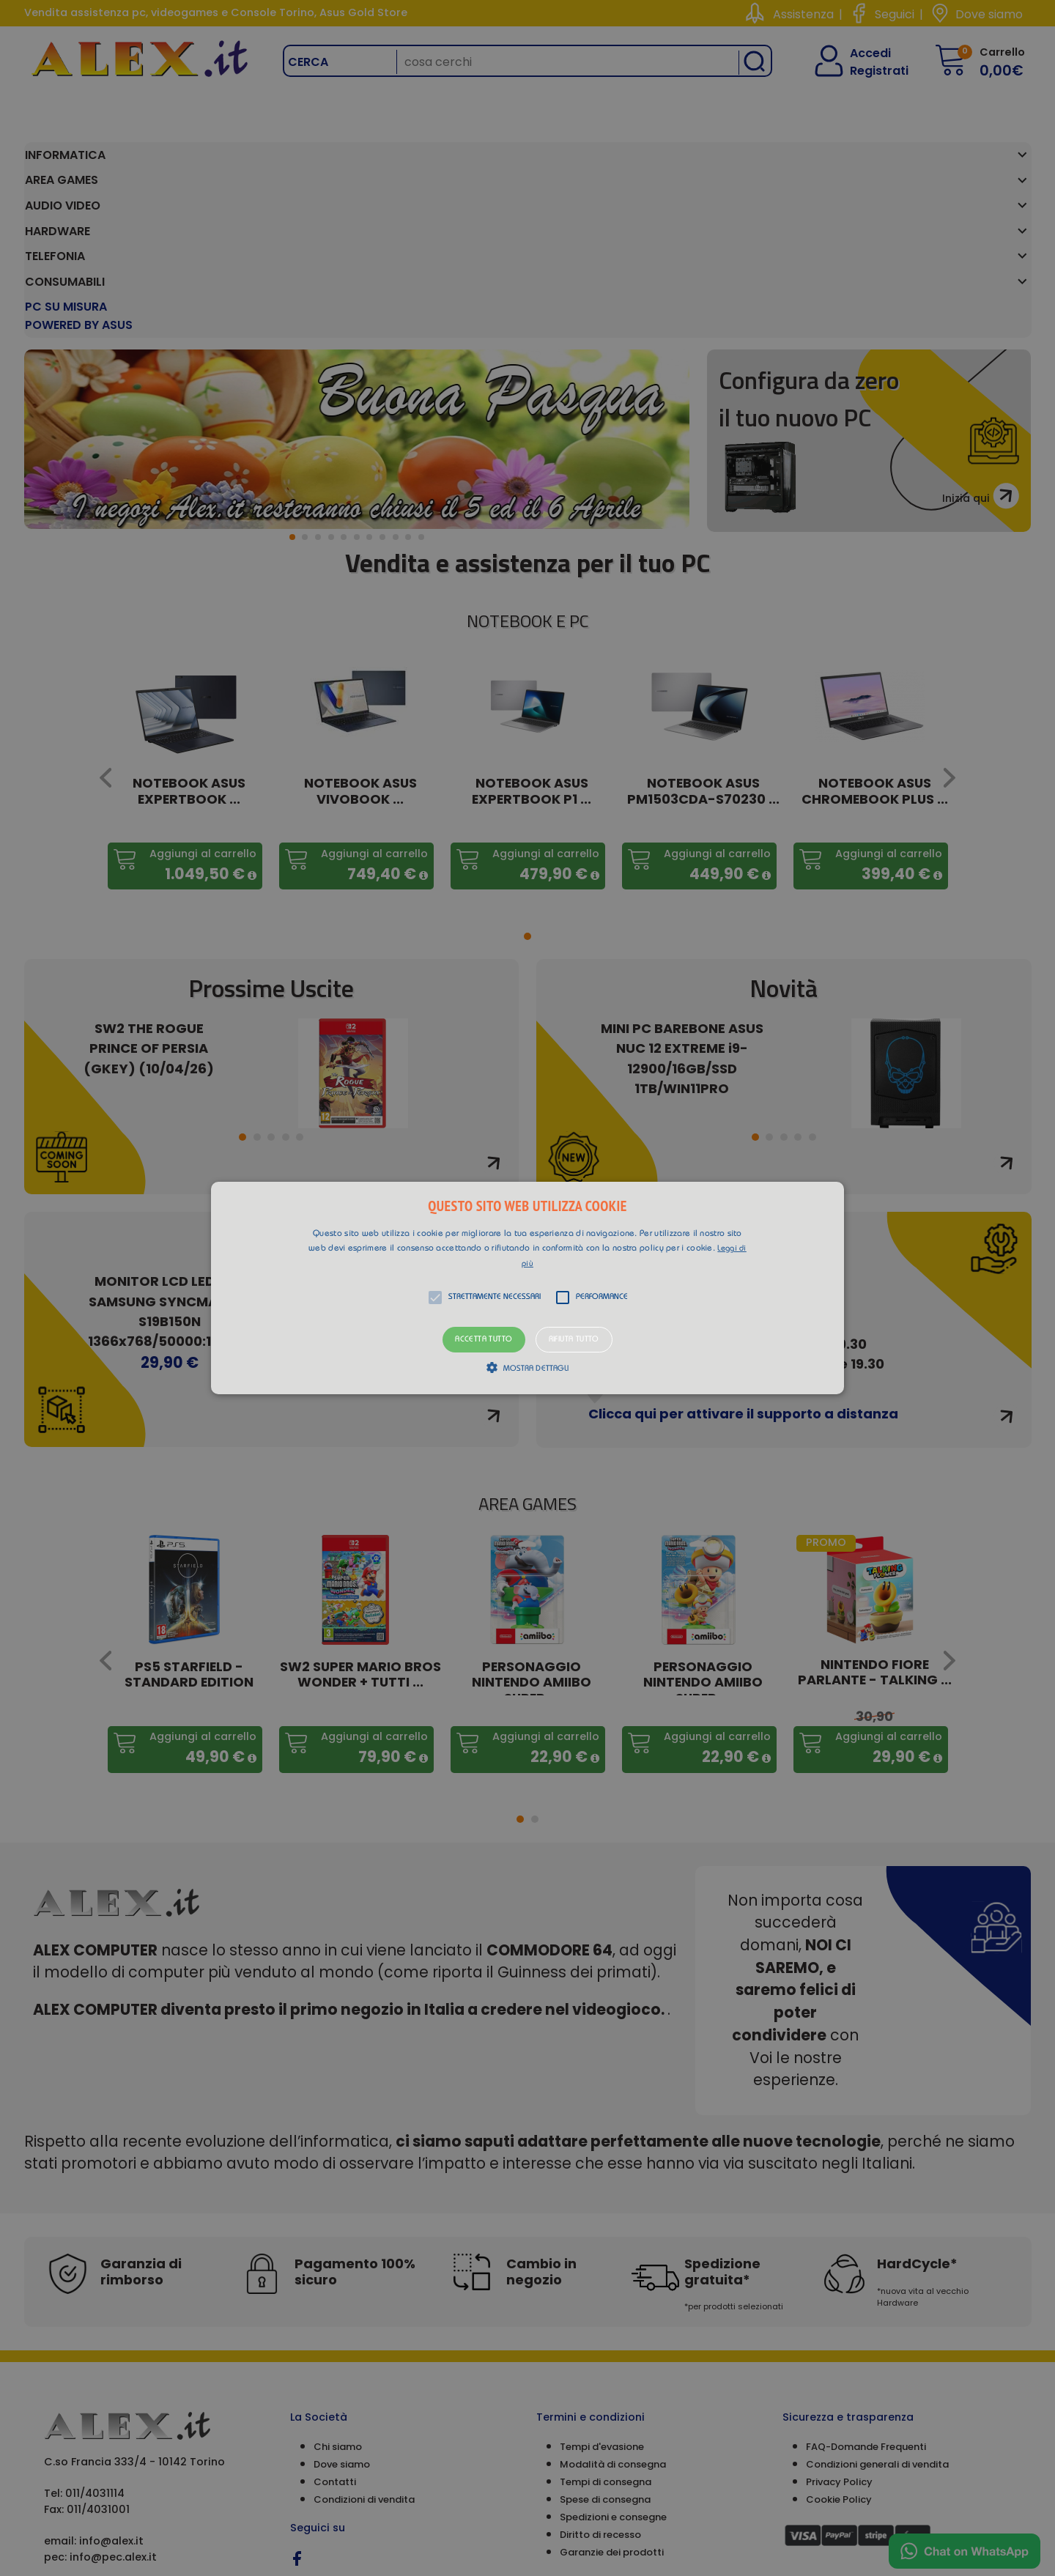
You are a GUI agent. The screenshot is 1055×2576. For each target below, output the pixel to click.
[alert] (527, 1288)
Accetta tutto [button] (483, 1340)
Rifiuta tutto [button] (574, 1340)
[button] (527, 1288)
